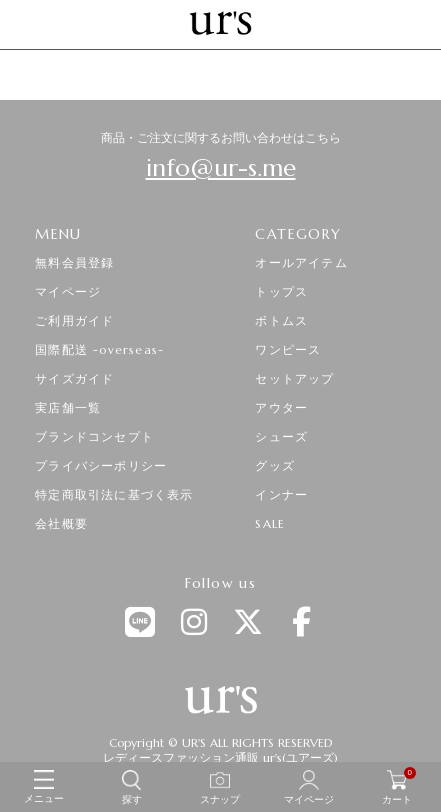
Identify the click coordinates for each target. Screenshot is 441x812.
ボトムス (281, 320)
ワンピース (288, 349)
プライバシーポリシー (101, 465)
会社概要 (61, 523)
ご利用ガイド (74, 320)
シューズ (281, 436)
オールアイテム (301, 262)
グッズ (275, 465)
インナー (281, 494)
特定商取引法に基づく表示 (114, 494)
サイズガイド (74, 378)
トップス (281, 291)
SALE (270, 523)
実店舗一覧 (68, 407)
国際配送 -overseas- (99, 349)
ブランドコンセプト (94, 436)
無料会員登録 (74, 262)
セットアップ (294, 378)
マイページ (68, 291)
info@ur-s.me (221, 168)
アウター (281, 407)
